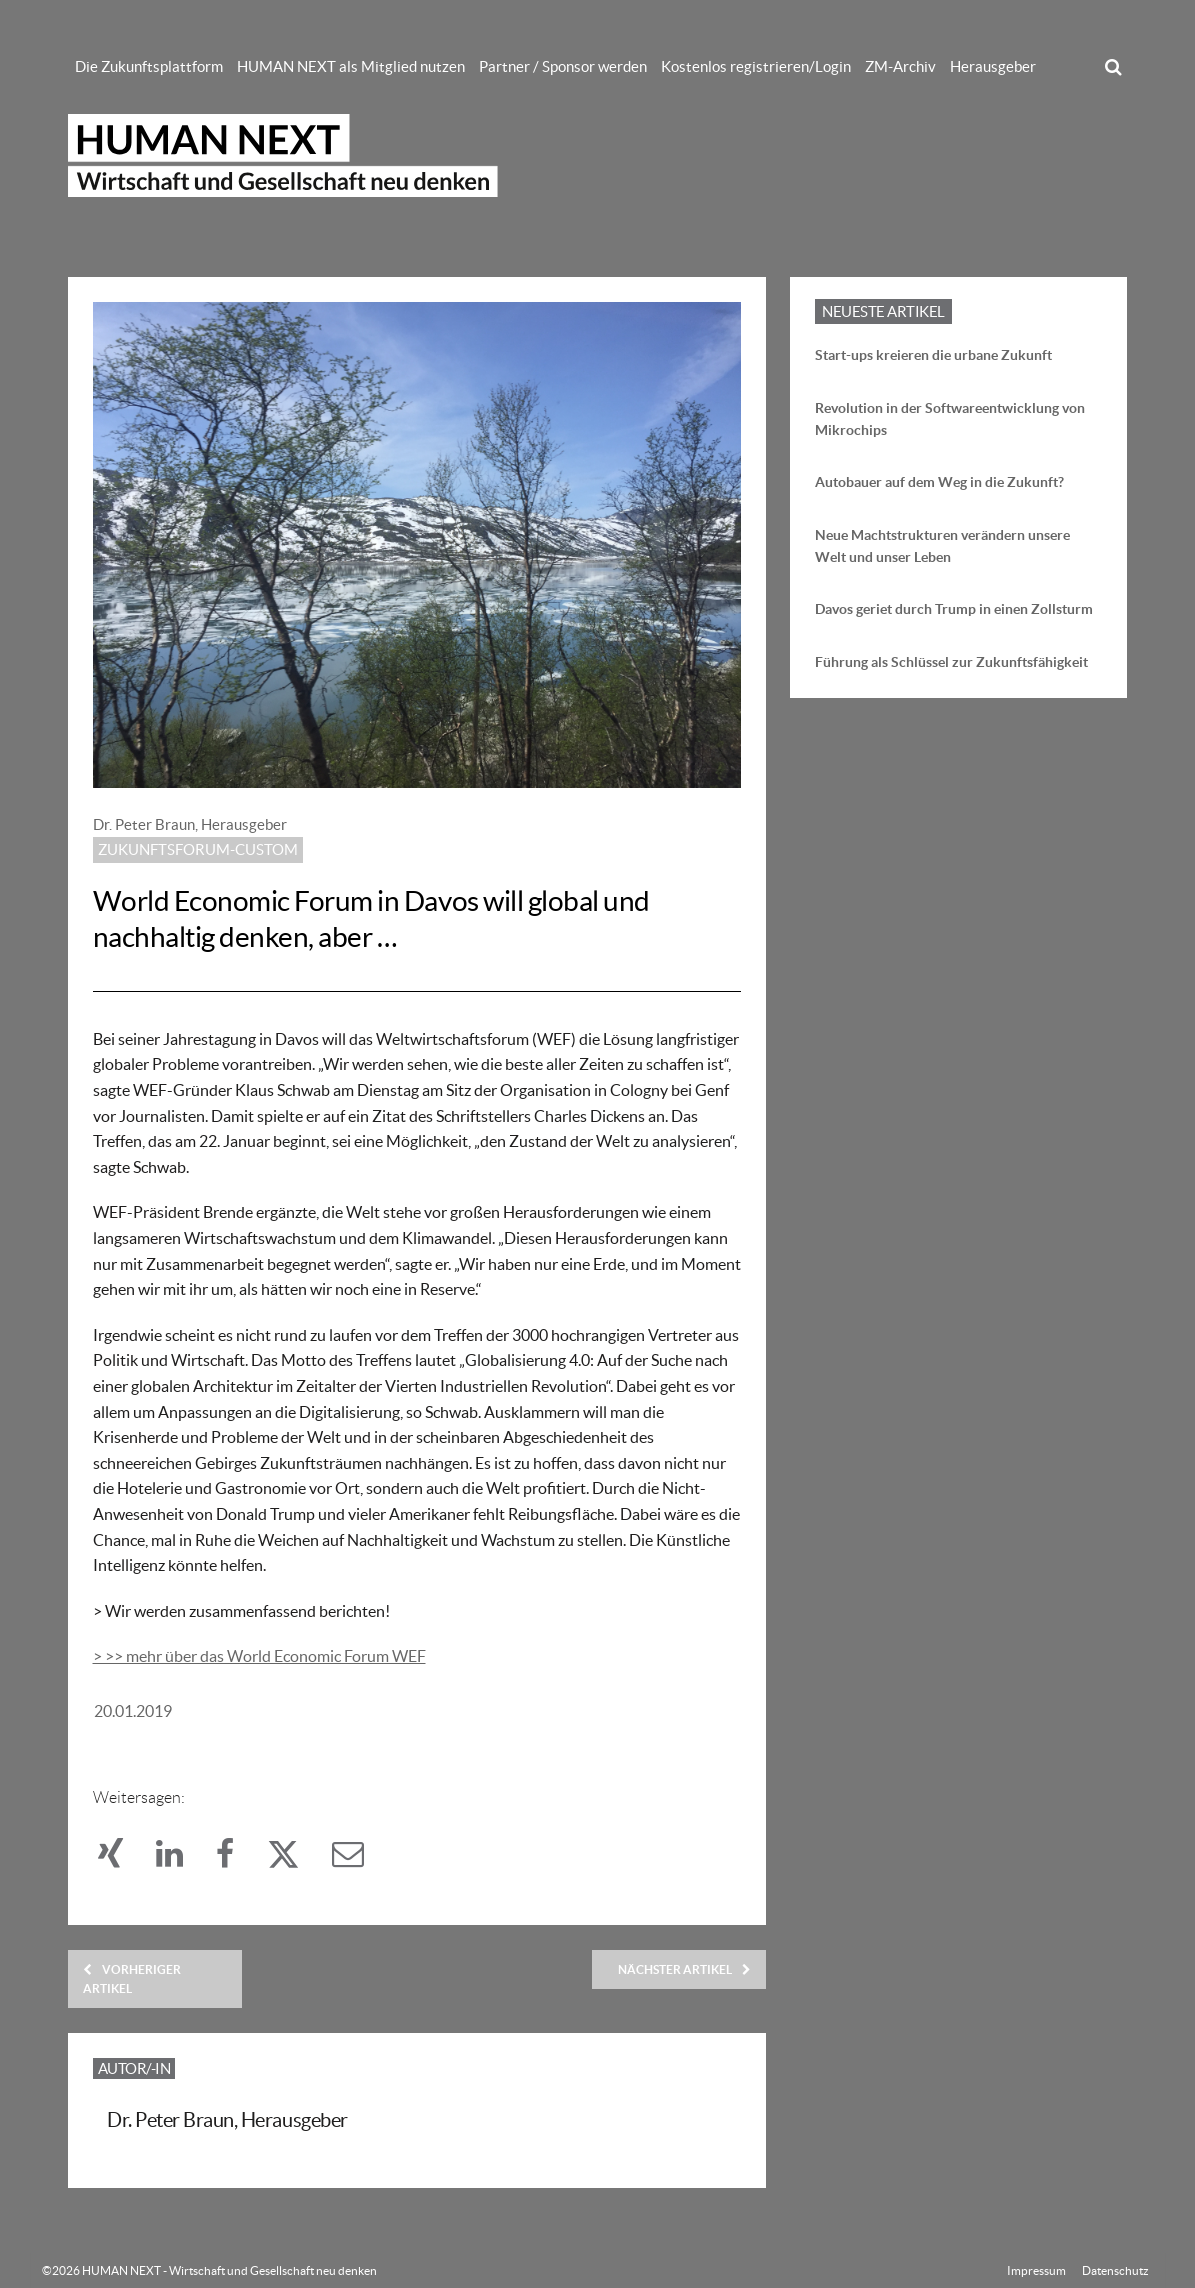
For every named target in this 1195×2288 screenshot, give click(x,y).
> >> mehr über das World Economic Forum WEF (259, 1656)
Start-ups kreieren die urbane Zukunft (933, 355)
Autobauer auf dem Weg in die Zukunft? (939, 482)
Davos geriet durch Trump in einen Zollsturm (954, 609)
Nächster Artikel (684, 1969)
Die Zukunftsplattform (149, 66)
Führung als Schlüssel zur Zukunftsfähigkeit (951, 662)
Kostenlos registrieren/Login (756, 66)
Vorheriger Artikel (132, 1979)
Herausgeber (993, 66)
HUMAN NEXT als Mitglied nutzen (351, 66)
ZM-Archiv (900, 66)
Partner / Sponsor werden (563, 66)
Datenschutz (1115, 2270)
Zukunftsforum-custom (198, 849)
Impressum (1036, 2270)
